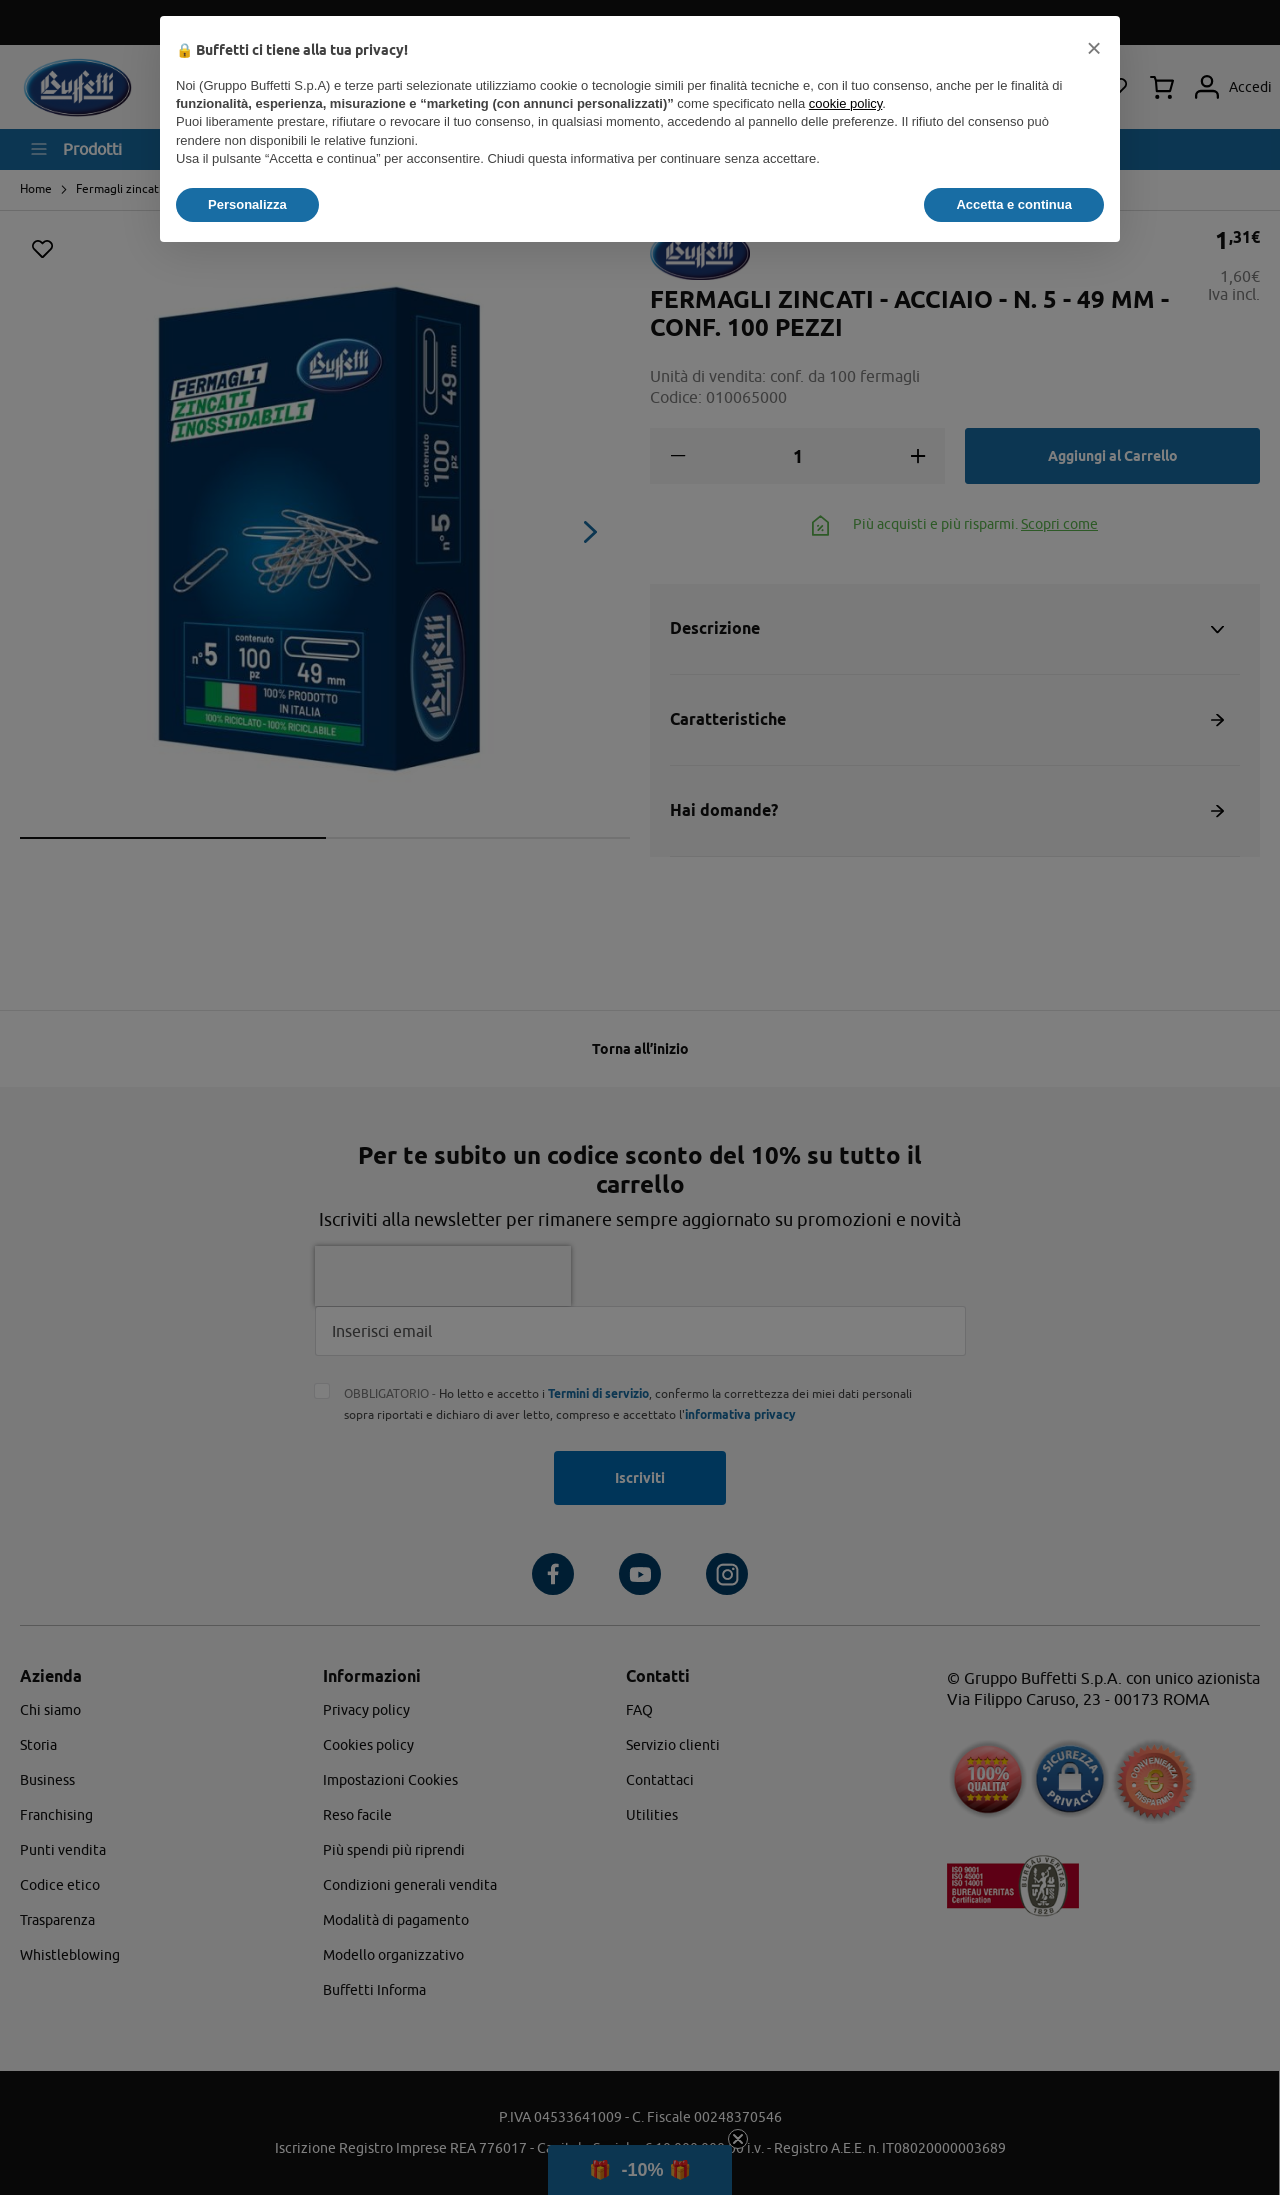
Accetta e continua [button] (1014, 204)
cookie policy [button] (845, 103)
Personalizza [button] (247, 204)
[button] (1094, 48)
